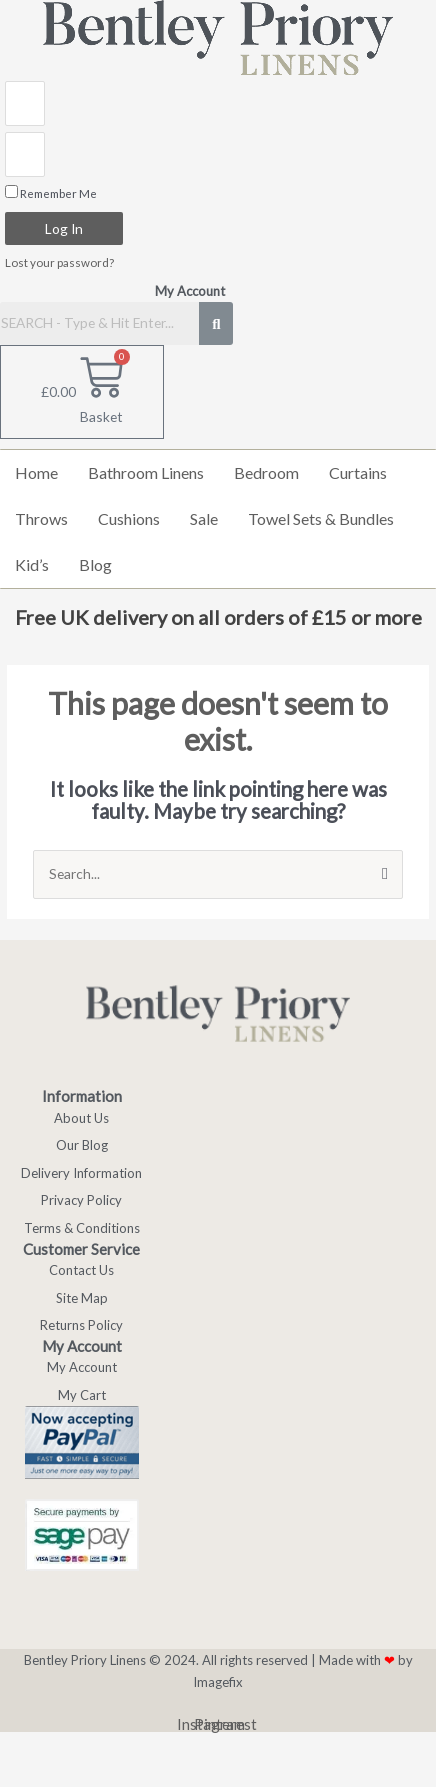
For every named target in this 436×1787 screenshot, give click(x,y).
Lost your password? (59, 262)
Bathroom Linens (146, 472)
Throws (41, 518)
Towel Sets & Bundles (321, 518)
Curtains (358, 472)
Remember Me (51, 193)
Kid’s (32, 564)
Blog (95, 564)
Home (36, 472)
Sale (204, 518)
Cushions (129, 518)
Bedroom (266, 472)
